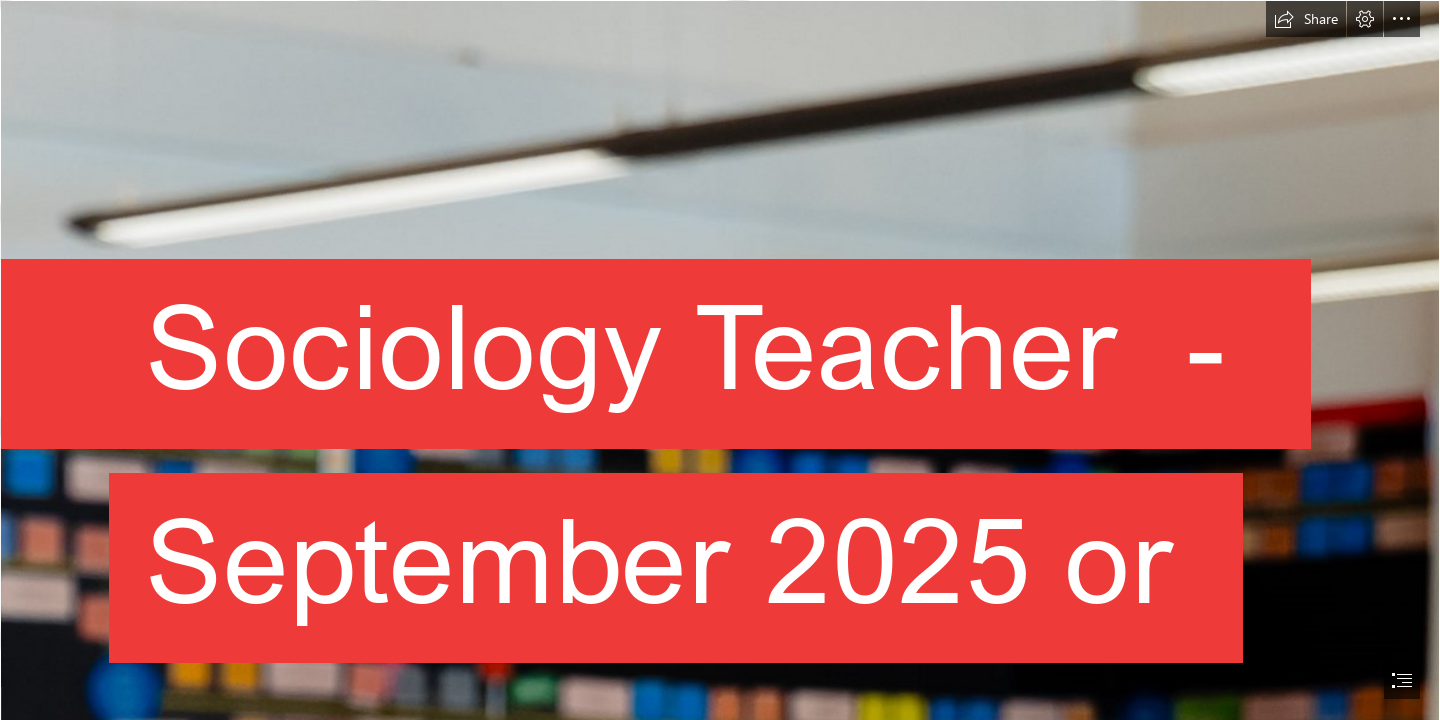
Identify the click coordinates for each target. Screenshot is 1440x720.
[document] (720, 360)
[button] (1306, 19)
